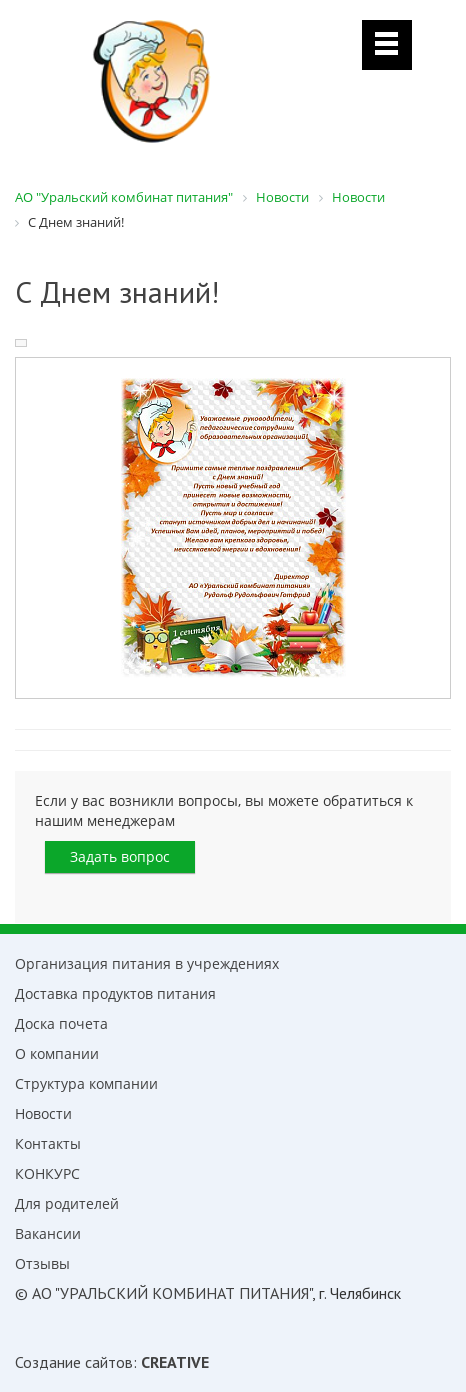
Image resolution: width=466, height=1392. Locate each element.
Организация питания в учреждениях (147, 963)
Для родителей (67, 1203)
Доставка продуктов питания (115, 993)
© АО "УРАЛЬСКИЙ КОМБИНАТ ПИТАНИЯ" (163, 1293)
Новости (43, 1113)
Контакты (48, 1143)
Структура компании (86, 1083)
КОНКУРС (47, 1173)
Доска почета (61, 1023)
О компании (57, 1053)
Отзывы (42, 1263)
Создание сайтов (74, 1362)
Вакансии (48, 1233)
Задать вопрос (120, 856)
